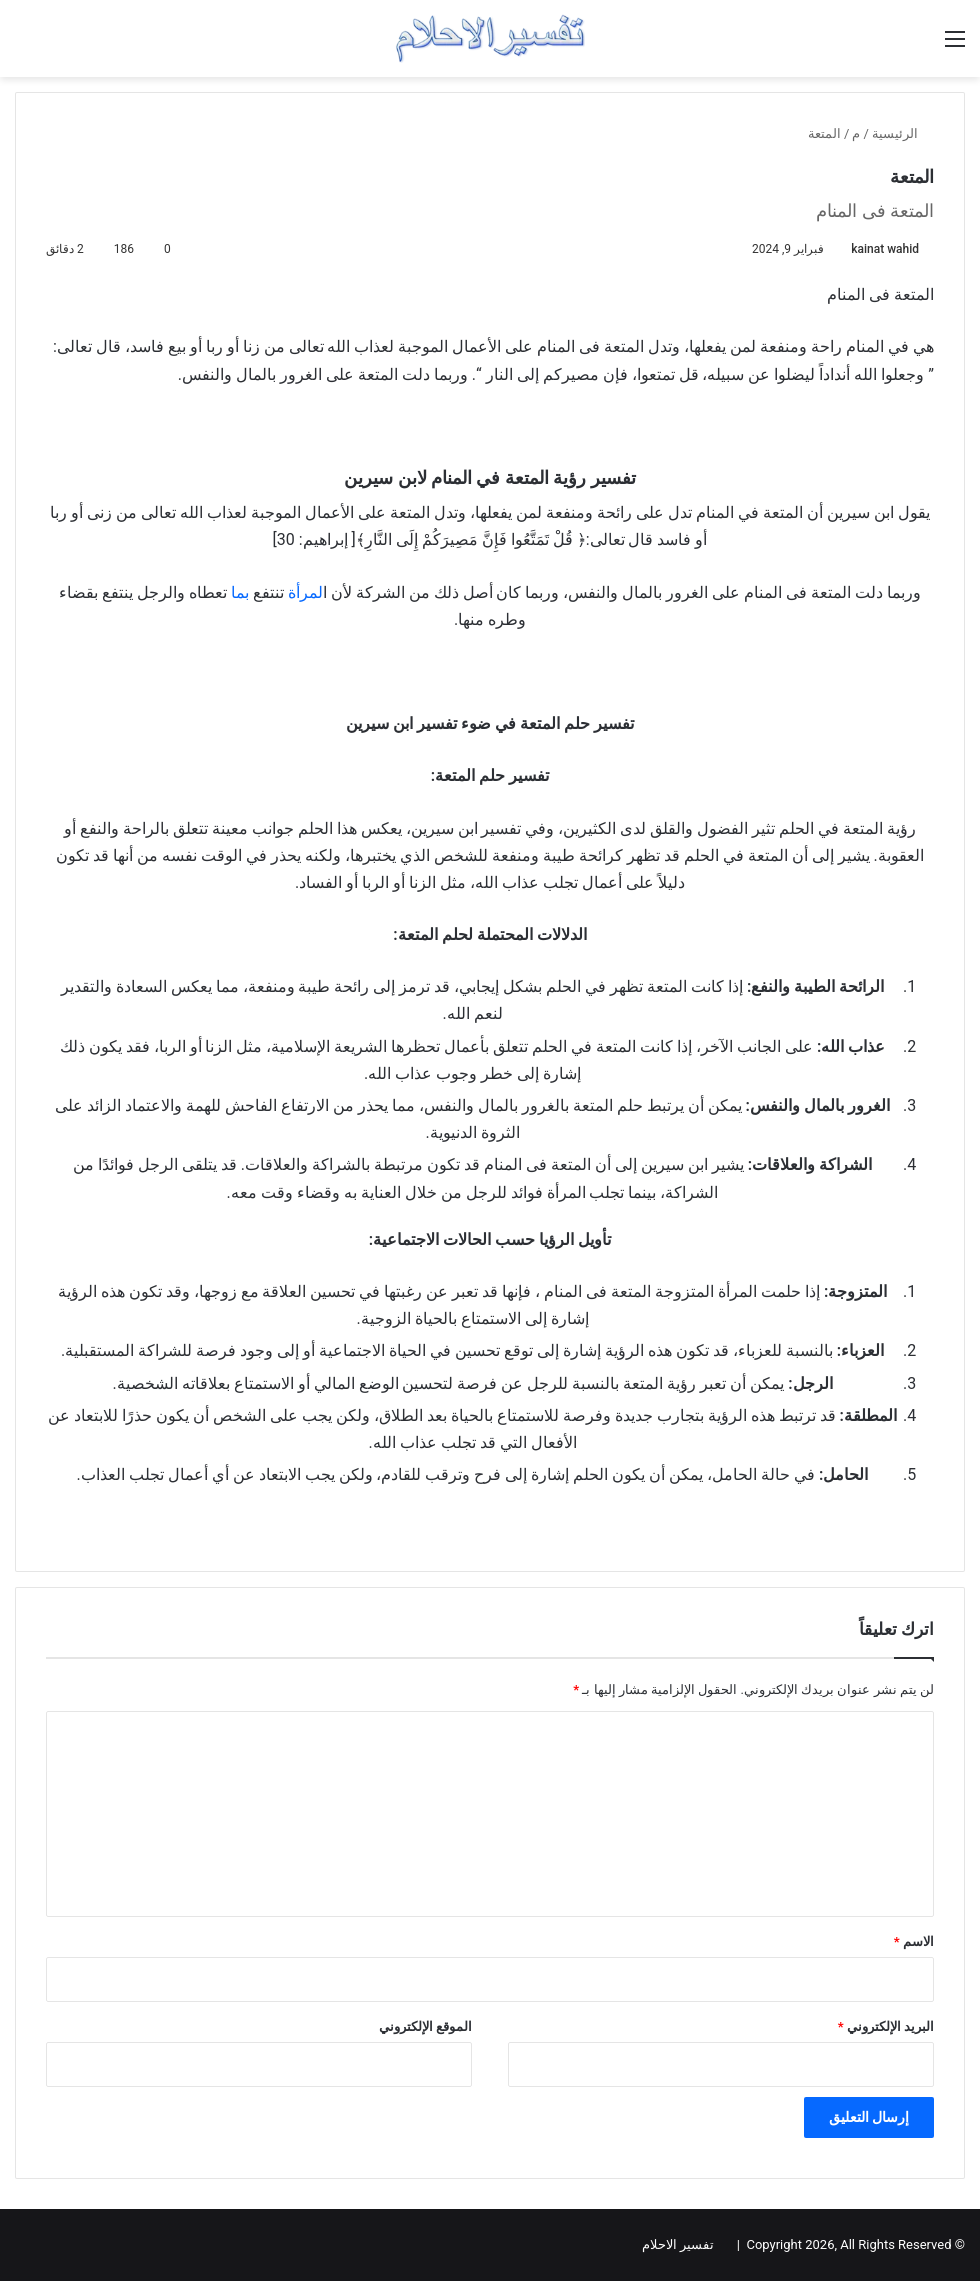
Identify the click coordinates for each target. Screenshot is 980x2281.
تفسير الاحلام (678, 2244)
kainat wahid (885, 249)
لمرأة (305, 592)
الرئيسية (903, 133)
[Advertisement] (490, 976)
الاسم (914, 1941)
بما (240, 592)
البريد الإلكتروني (886, 2026)
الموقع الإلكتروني (425, 2026)
